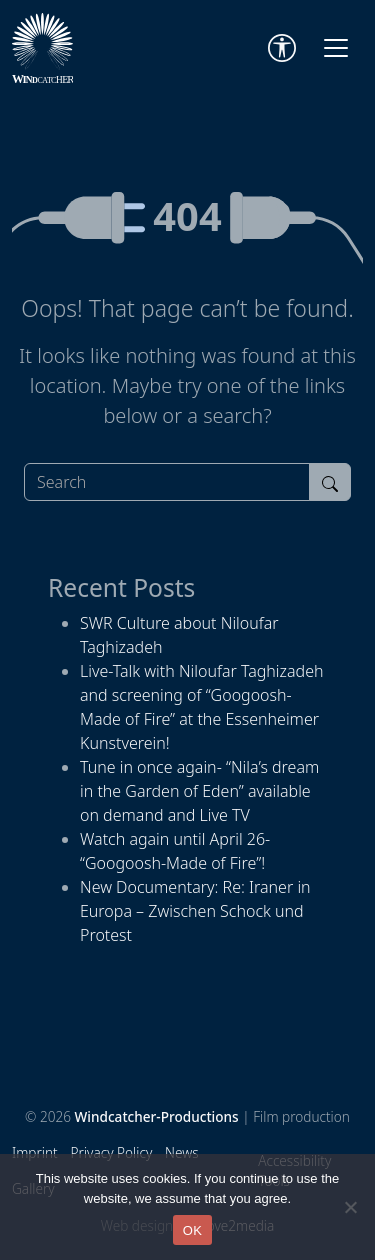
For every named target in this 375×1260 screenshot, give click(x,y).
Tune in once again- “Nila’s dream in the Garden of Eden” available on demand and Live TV (199, 791)
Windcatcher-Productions (157, 1116)
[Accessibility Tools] (282, 48)
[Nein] (350, 1207)
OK (192, 1230)
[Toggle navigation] (336, 48)
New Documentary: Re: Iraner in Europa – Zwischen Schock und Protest (195, 911)
